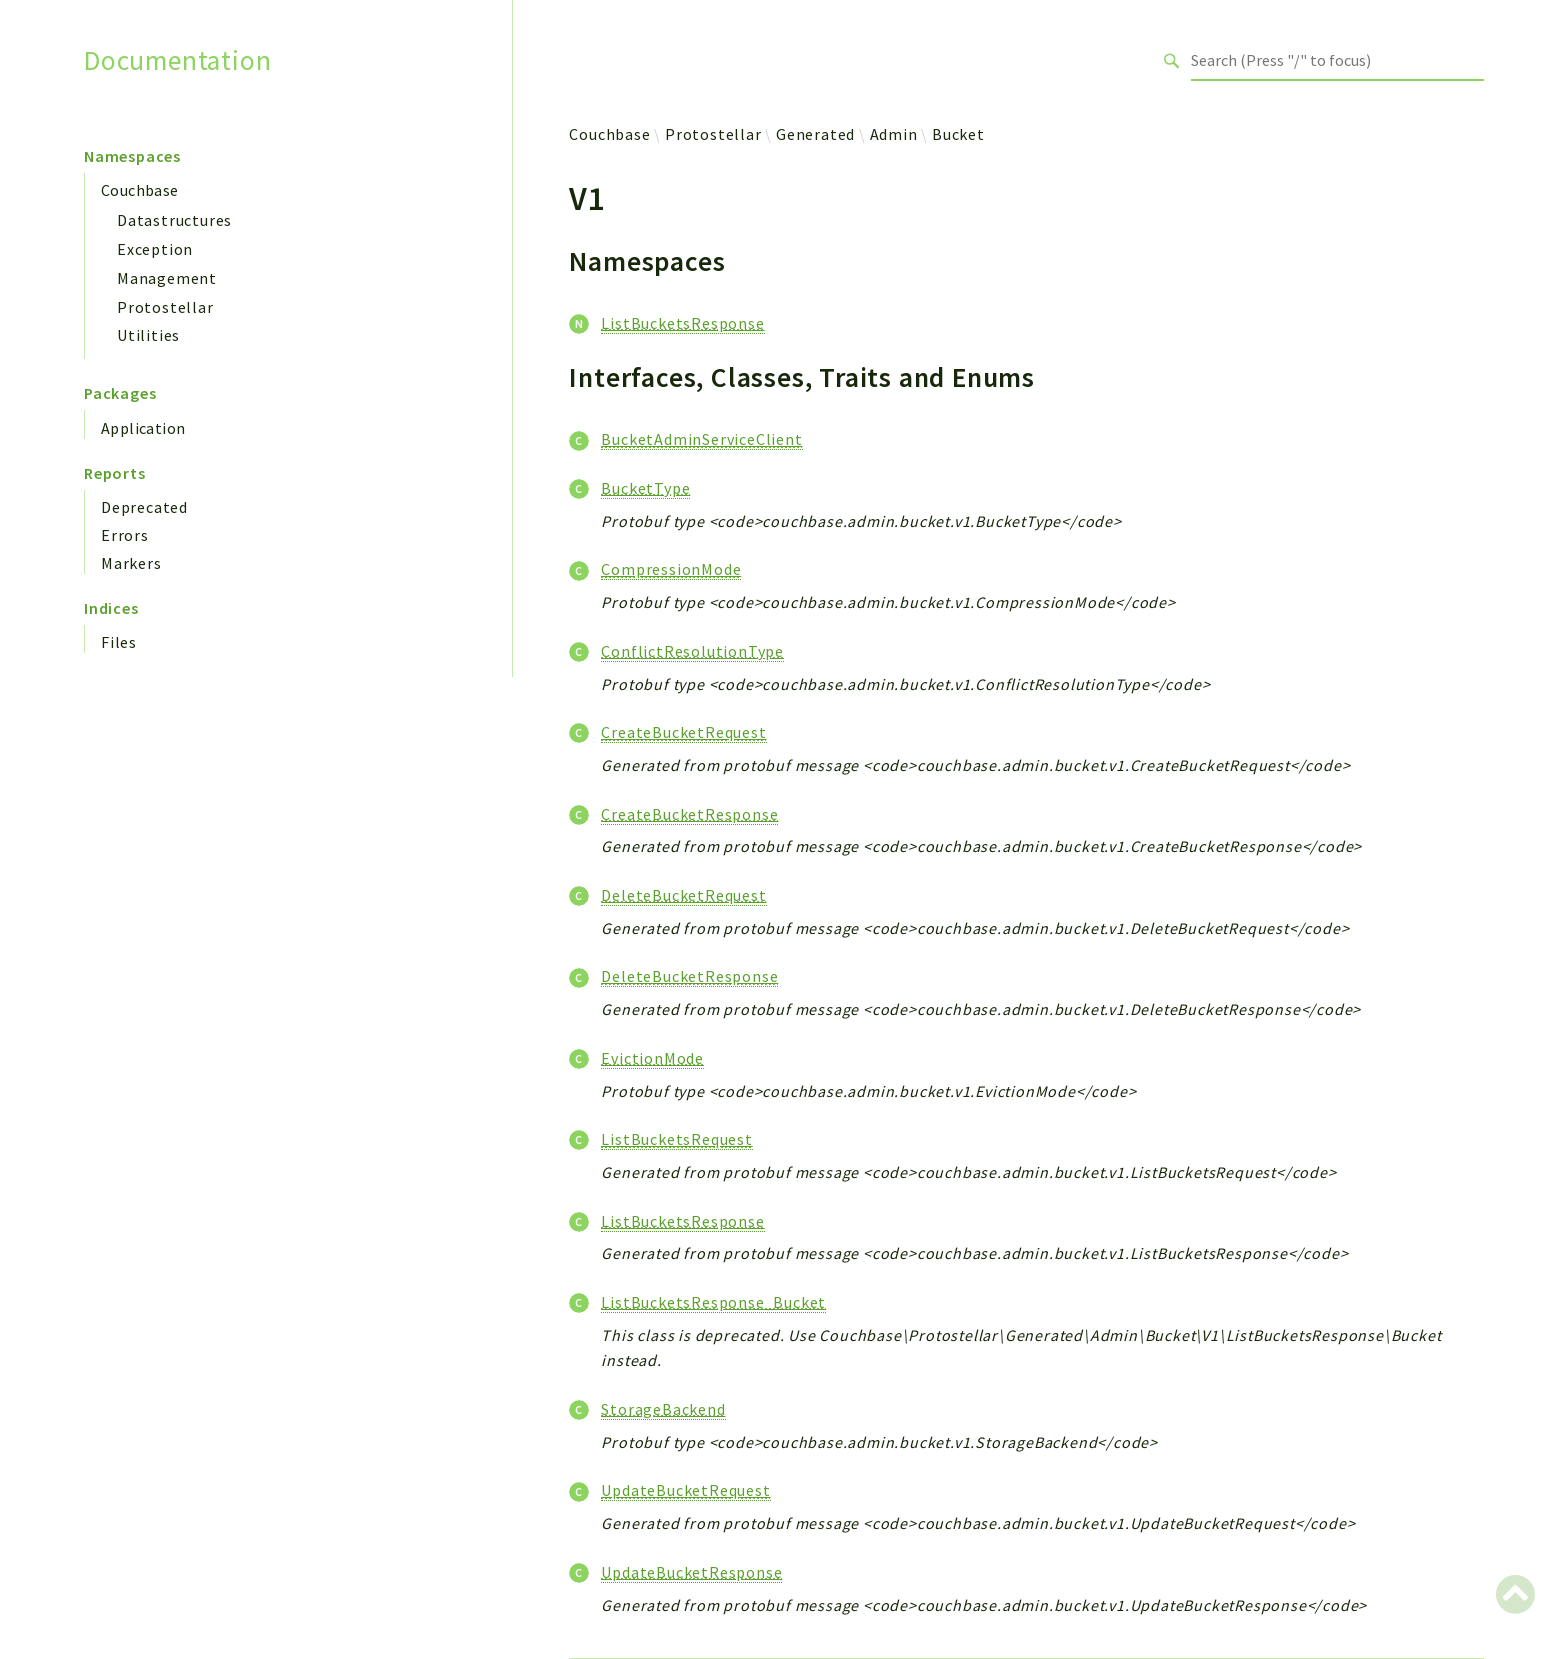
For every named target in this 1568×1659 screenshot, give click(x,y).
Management (167, 278)
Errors (125, 535)
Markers (131, 563)
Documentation (177, 60)
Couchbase (140, 190)
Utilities (148, 335)
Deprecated (144, 507)
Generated (815, 134)
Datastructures (174, 220)
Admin (894, 134)
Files (119, 642)
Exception (155, 249)
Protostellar (165, 307)
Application (143, 428)
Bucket (958, 134)
